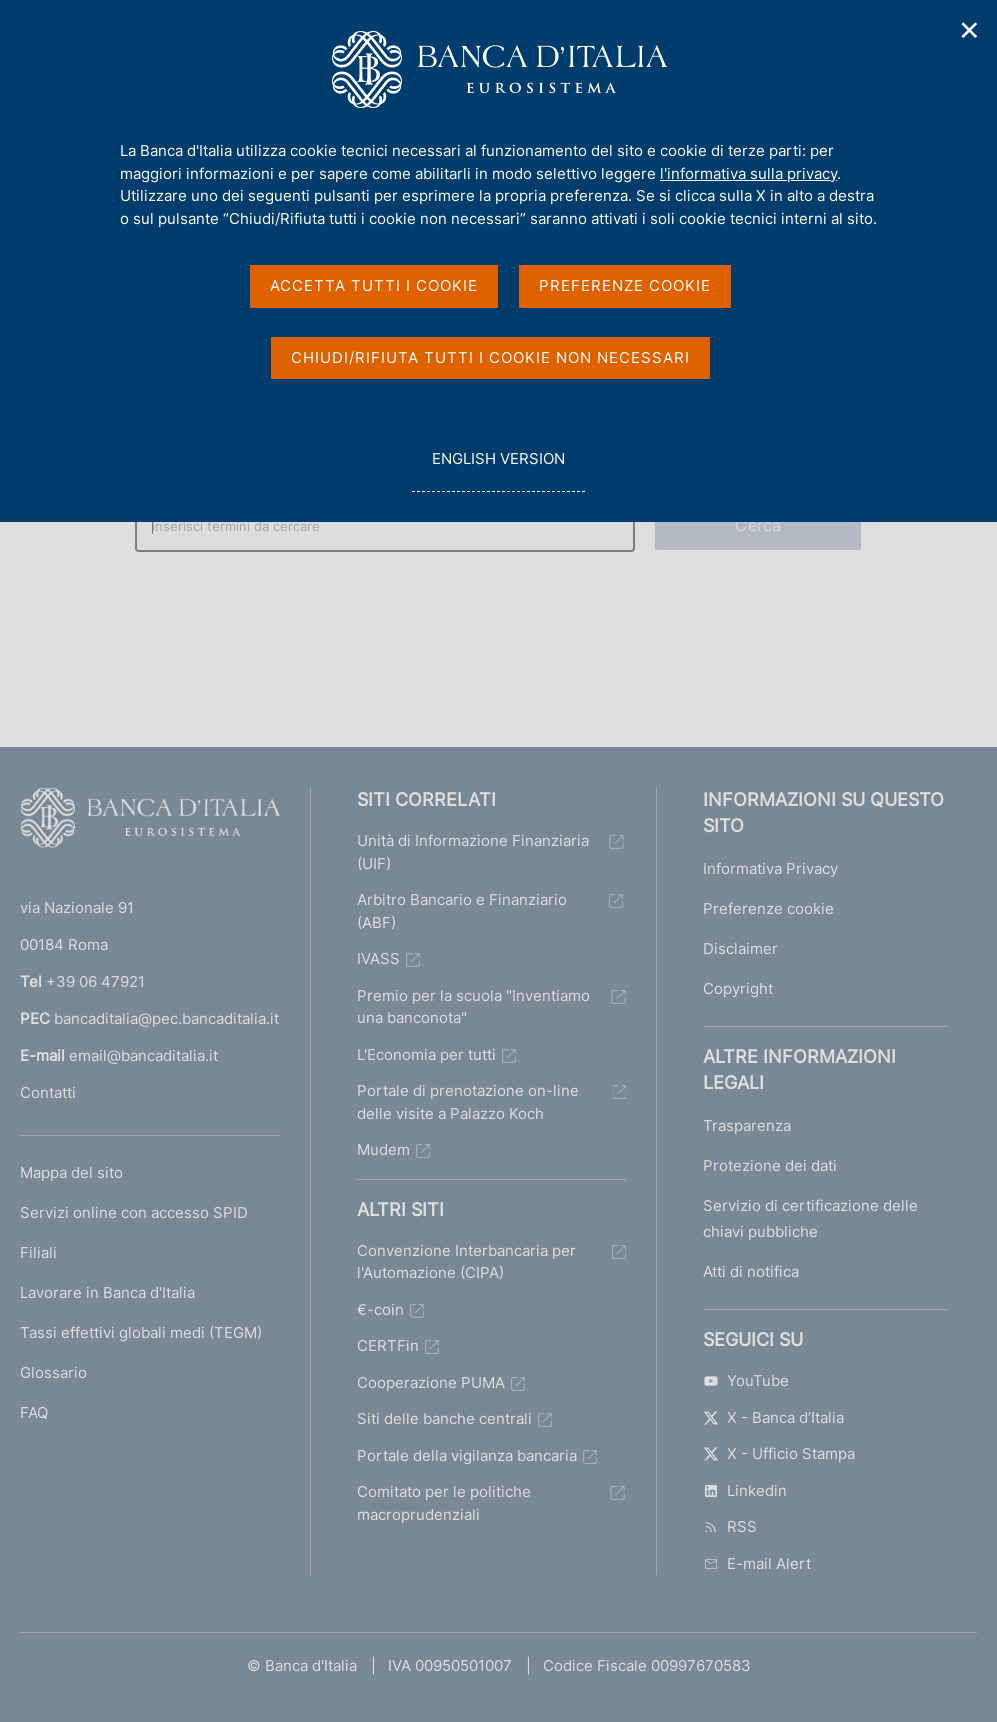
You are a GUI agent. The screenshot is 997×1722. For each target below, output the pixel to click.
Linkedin (745, 1490)
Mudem (383, 1149)
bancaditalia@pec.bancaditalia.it (166, 1018)
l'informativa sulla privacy (748, 173)
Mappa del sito (71, 1172)
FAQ (34, 1412)
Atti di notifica (751, 1271)
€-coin (380, 1309)
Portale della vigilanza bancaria (467, 1455)
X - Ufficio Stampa (779, 1453)
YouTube (746, 1380)
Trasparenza (747, 1125)
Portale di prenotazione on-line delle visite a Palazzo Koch (468, 1102)
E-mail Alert (757, 1563)
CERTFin (388, 1345)
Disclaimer (740, 948)
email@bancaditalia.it (143, 1055)
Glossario (53, 1372)
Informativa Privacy (770, 868)
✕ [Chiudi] (970, 30)
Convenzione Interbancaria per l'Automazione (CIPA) (466, 1262)
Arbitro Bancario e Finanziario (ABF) (462, 911)
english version (498, 469)
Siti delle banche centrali (444, 1418)
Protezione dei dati (770, 1165)
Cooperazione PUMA (431, 1382)
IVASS (378, 958)
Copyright (738, 988)
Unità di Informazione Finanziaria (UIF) (473, 852)
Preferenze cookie (768, 908)
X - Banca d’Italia (773, 1417)
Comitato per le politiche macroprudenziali (444, 1503)
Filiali (38, 1252)
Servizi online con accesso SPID (134, 1212)
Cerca (758, 525)
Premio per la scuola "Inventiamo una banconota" (473, 1007)
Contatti (48, 1092)
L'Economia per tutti (426, 1054)
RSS (730, 1526)
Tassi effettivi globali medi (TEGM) (141, 1332)
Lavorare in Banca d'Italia (107, 1292)
